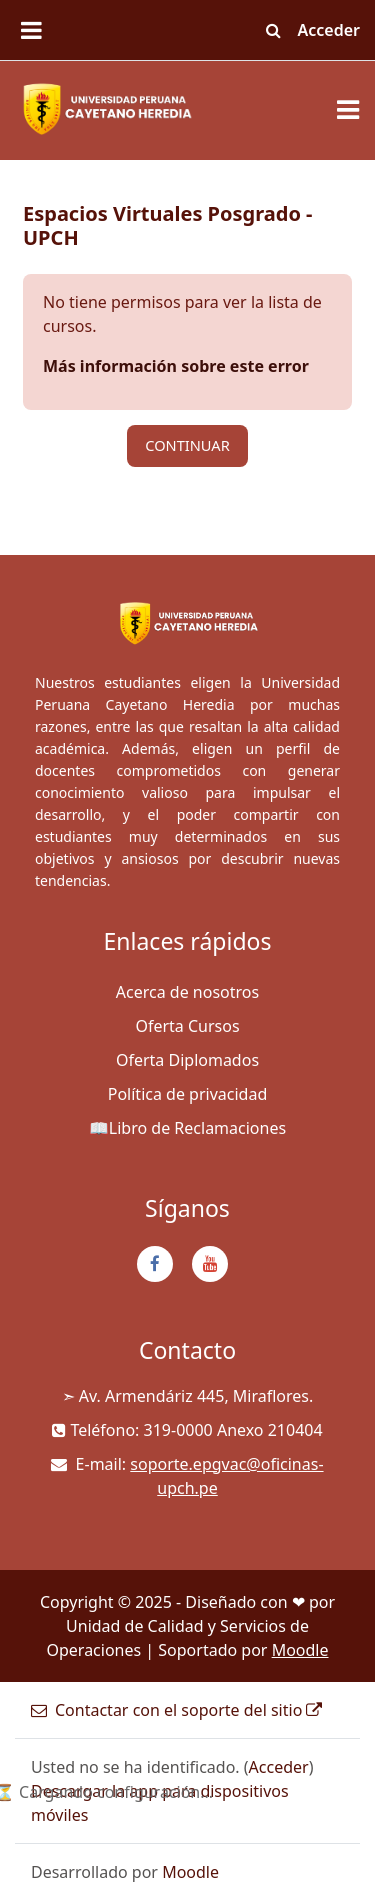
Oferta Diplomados (187, 1060)
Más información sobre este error (176, 366)
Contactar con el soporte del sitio (176, 1710)
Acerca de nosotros (187, 992)
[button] (274, 30)
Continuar (187, 445)
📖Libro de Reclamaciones (187, 1128)
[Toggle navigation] (348, 110)
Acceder (329, 30)
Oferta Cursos (187, 1026)
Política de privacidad (188, 1094)
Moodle (300, 1650)
